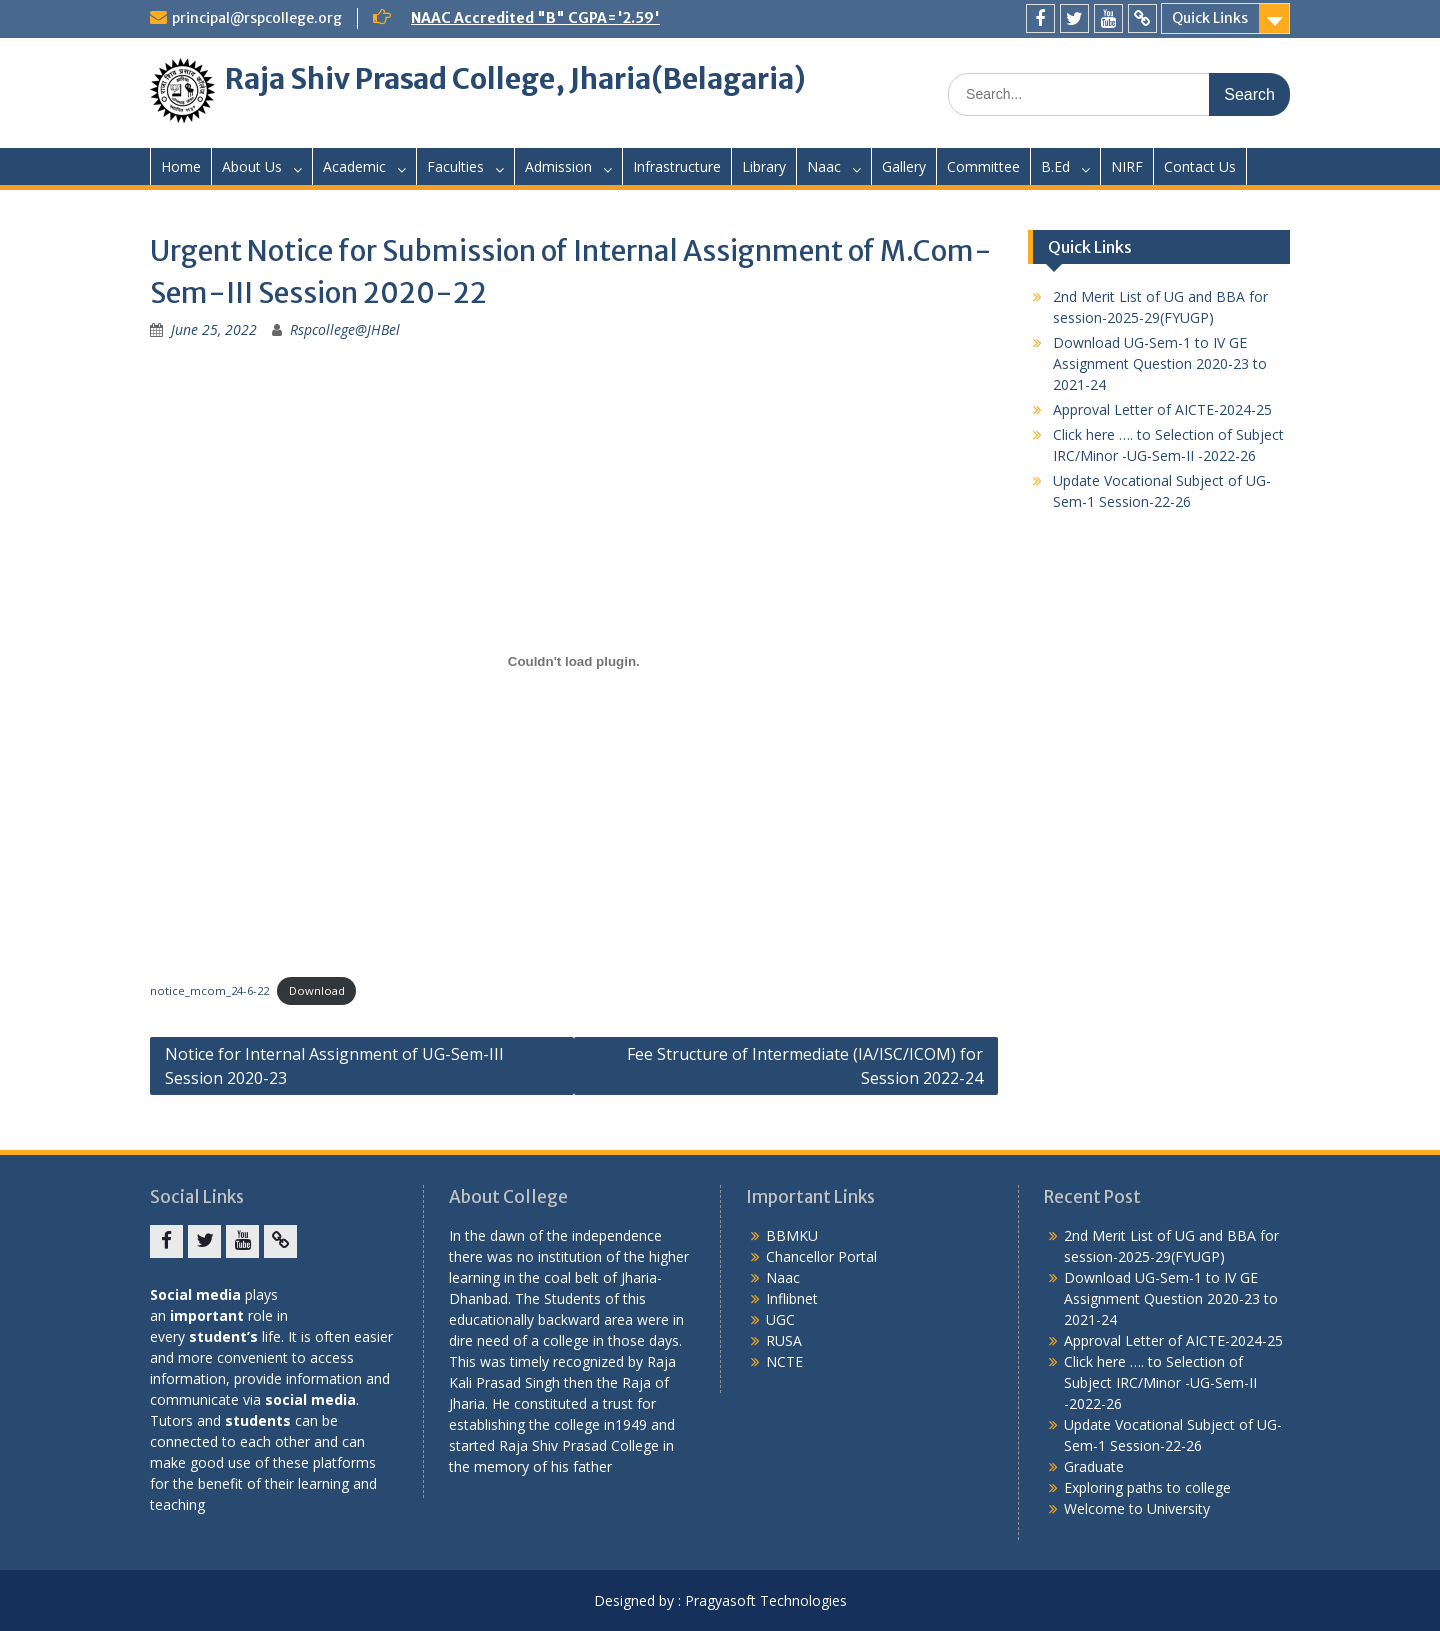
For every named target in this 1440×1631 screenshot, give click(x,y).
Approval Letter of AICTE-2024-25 (1162, 409)
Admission (558, 166)
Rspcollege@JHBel (345, 329)
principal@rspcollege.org (257, 18)
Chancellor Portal (821, 1256)
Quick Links (1210, 18)
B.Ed (1055, 166)
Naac (824, 166)
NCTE (784, 1361)
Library (764, 166)
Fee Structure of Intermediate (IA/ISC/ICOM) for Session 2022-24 (805, 1066)
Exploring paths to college (1147, 1487)
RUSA (784, 1340)
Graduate (1094, 1466)
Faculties (455, 166)
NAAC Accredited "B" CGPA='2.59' (535, 18)
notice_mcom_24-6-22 (209, 990)
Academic (354, 166)
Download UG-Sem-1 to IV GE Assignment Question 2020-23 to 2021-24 (1160, 363)
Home (181, 166)
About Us (252, 166)
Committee (983, 166)
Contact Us (1200, 166)
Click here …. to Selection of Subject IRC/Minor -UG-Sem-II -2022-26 (1160, 1382)
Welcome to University (1137, 1508)
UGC (780, 1319)
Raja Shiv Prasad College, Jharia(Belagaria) (515, 79)
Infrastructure (677, 166)
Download (317, 990)
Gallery (904, 166)
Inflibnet (792, 1298)
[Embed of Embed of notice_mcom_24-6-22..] (574, 661)
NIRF (1127, 166)
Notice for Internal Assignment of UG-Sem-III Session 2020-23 (334, 1066)
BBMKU (792, 1235)
